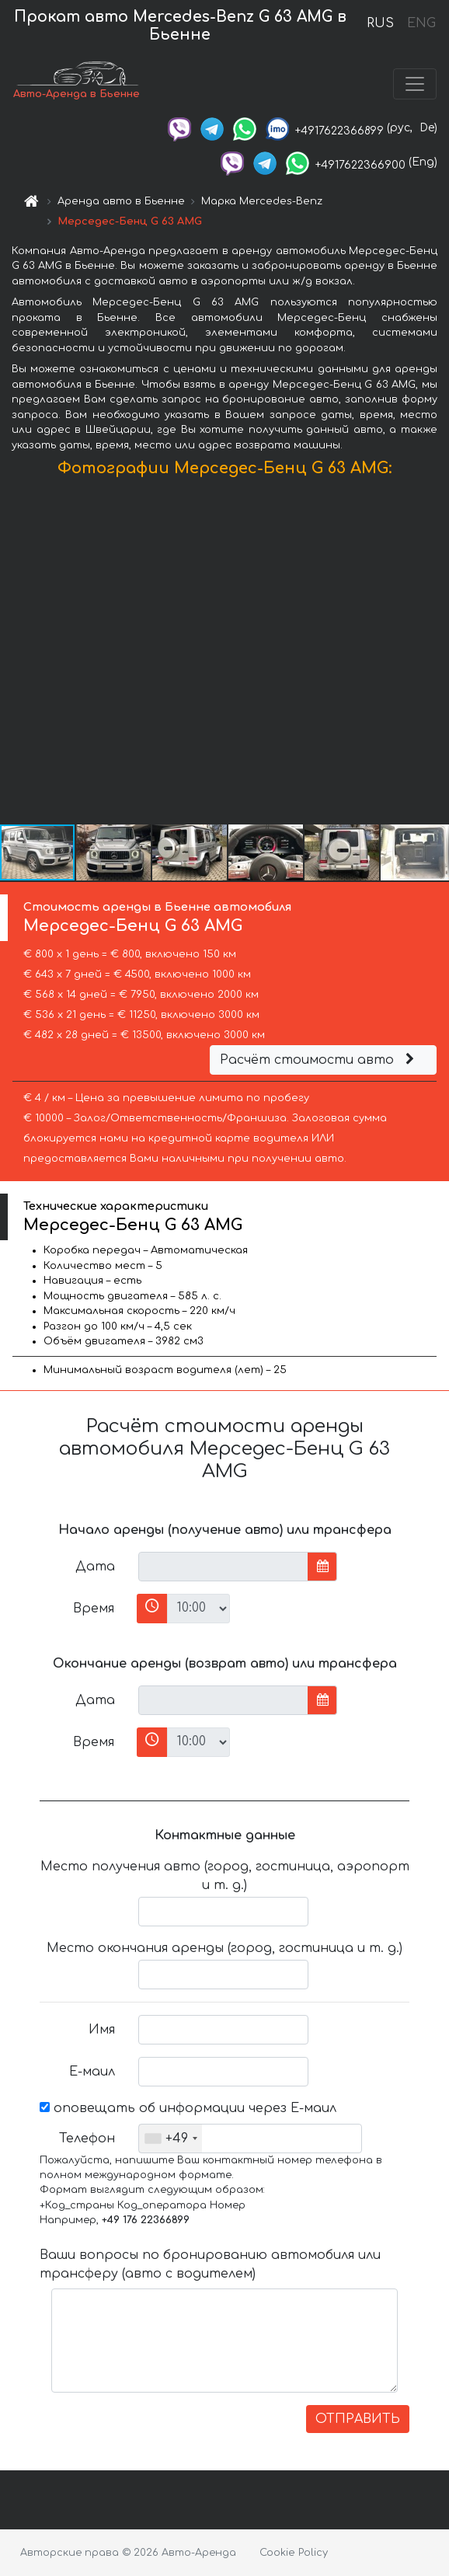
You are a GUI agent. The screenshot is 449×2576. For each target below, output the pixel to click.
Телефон (87, 2139)
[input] (223, 1566)
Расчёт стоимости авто (319, 1060)
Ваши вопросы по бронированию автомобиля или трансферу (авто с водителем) (210, 2264)
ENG (421, 23)
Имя (102, 2030)
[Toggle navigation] (415, 83)
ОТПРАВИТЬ (357, 2419)
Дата (95, 1567)
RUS (380, 23)
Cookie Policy (293, 2552)
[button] (435, 654)
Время (93, 1609)
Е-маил (92, 2072)
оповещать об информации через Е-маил (188, 2108)
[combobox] (170, 2138)
